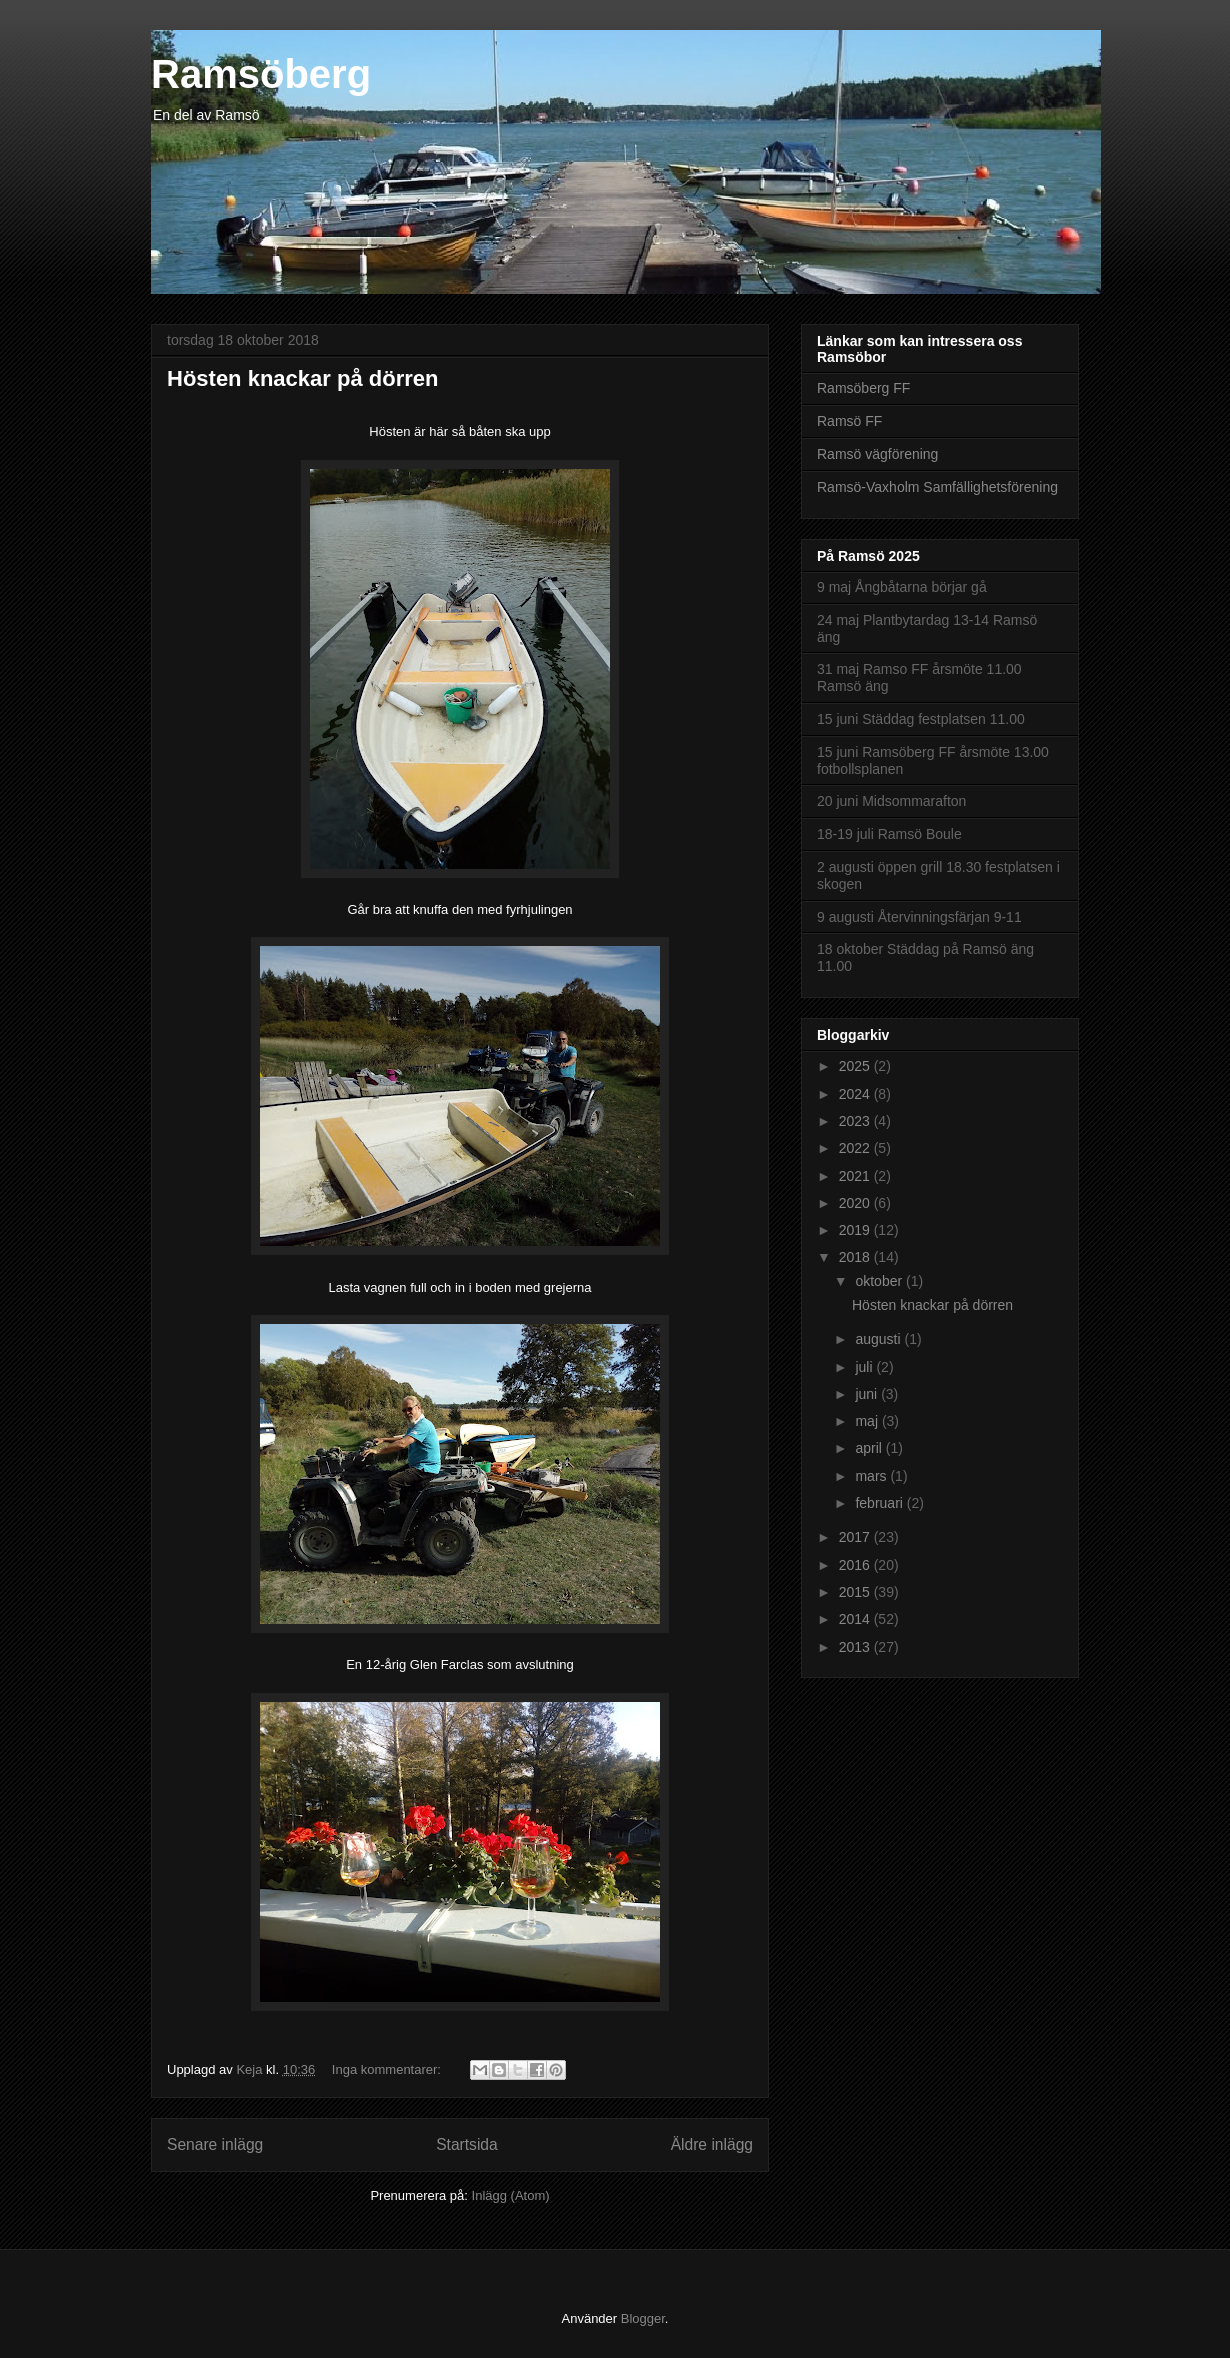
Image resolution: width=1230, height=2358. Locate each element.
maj (868, 1421)
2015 (856, 1592)
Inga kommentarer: (388, 2069)
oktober (880, 1281)
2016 (856, 1565)
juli (865, 1367)
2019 (856, 1230)
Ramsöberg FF (863, 388)
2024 (856, 1094)
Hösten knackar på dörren (302, 378)
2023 (856, 1121)
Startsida (467, 2144)
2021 (856, 1176)
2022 (856, 1148)
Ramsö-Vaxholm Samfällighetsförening (937, 487)
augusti (879, 1339)
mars (872, 1476)
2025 (856, 1066)
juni (868, 1394)
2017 (856, 1537)
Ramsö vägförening (877, 454)
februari (880, 1503)
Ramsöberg (261, 74)
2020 (856, 1203)
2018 (856, 1257)
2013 (856, 1647)
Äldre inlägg (712, 2144)
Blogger (643, 2318)
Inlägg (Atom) (511, 2195)
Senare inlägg (215, 2144)
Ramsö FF (849, 421)
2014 (856, 1619)
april (870, 1448)
